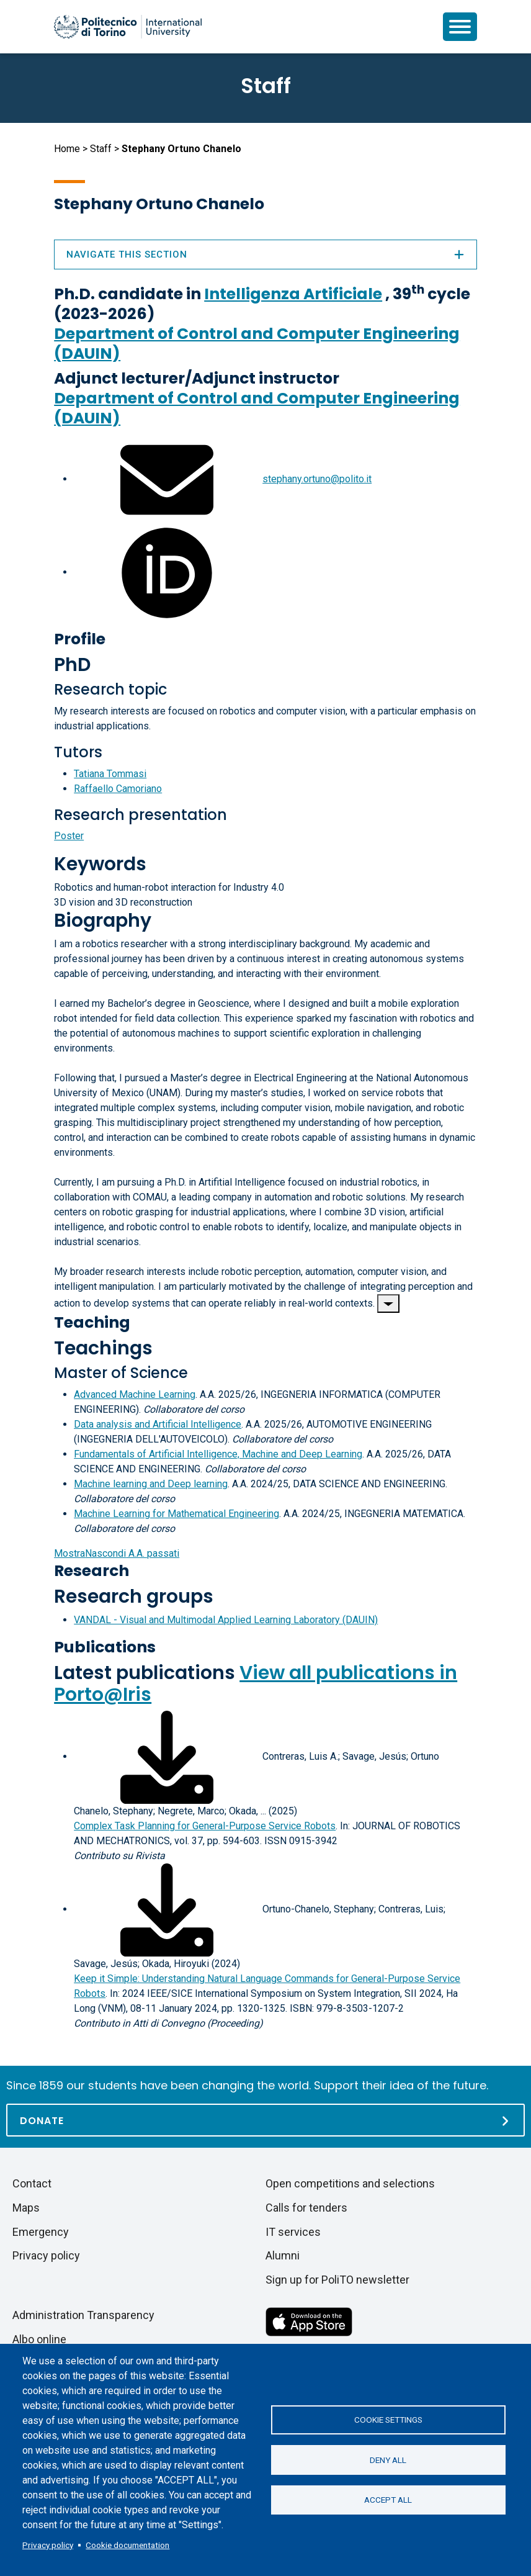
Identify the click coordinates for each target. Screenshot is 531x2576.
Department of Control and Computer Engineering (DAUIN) (257, 343)
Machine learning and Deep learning (151, 1484)
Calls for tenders (306, 2207)
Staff (101, 149)
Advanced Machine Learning (134, 1394)
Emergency (40, 2231)
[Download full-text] (167, 1756)
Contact (31, 2183)
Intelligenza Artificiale (293, 294)
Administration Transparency (83, 2315)
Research (91, 1571)
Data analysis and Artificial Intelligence (157, 1424)
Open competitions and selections (350, 2183)
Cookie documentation (127, 2545)
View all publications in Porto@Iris (255, 1684)
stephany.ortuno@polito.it (317, 479)
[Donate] (265, 2120)
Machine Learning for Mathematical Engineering (176, 1514)
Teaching (92, 1322)
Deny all (388, 2460)
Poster (69, 836)
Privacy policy (47, 2545)
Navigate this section (265, 254)
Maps (26, 2207)
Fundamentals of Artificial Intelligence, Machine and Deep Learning (218, 1454)
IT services (293, 2231)
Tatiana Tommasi (110, 774)
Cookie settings (388, 2420)
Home (67, 149)
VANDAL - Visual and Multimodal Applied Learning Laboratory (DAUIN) (226, 1620)
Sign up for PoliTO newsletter (337, 2279)
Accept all (388, 2500)
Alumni (283, 2255)
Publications (105, 1647)
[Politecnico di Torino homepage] (128, 26)
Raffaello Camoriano (118, 789)
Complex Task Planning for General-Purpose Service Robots (205, 1826)
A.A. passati (116, 1553)
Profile (79, 639)
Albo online (39, 2339)
